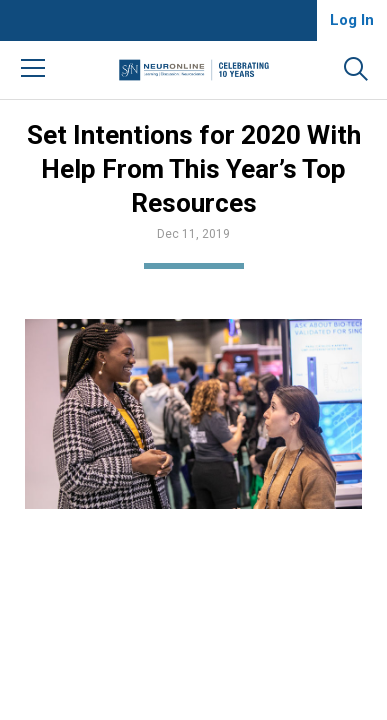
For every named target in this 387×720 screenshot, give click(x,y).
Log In (352, 20)
